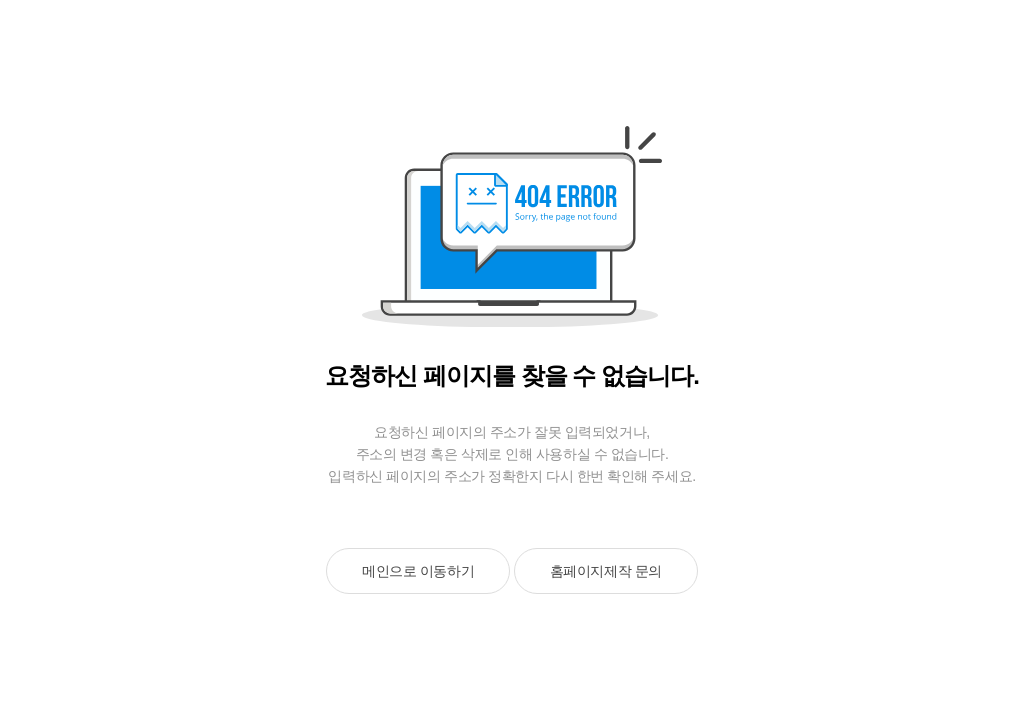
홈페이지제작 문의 (606, 571)
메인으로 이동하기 (418, 571)
